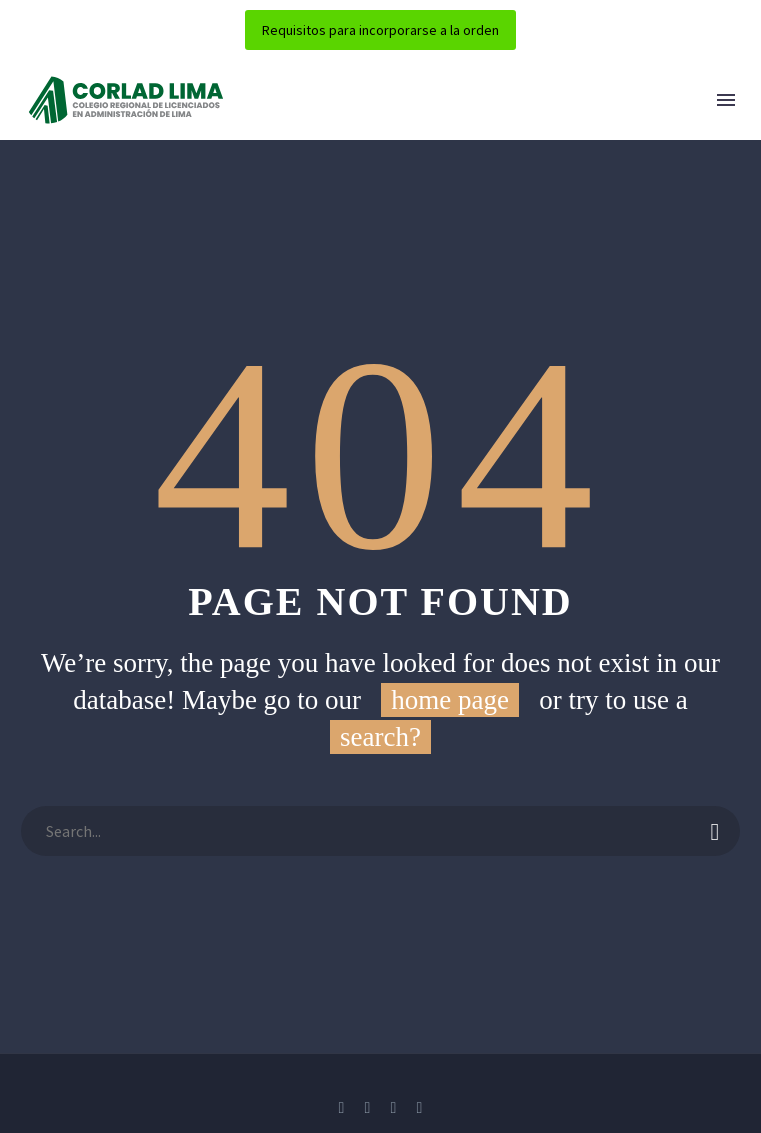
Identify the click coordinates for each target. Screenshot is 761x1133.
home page (450, 700)
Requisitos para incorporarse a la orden (380, 30)
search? (380, 737)
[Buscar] (380, 831)
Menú (726, 100)
